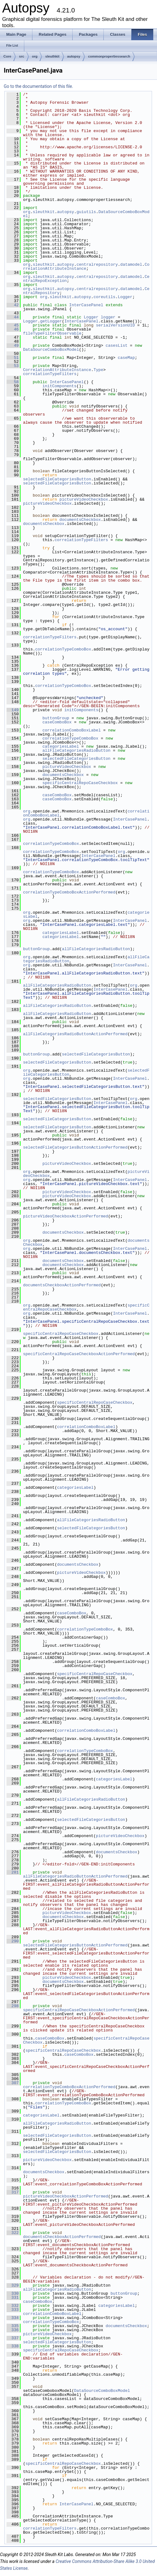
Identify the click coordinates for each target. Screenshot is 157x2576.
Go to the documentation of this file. (38, 86)
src (21, 56)
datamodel (131, 264)
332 (13, 2305)
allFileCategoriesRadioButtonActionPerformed (75, 1034)
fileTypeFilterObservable (52, 333)
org (35, 56)
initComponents (59, 386)
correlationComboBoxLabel (71, 730)
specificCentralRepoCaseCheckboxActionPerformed (79, 1354)
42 (13, 305)
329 (13, 2285)
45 (13, 325)
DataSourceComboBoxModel (51, 349)
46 (13, 329)
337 (13, 2338)
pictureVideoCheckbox (83, 499)
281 (13, 1872)
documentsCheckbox (80, 519)
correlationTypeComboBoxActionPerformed (69, 892)
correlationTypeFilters (50, 374)
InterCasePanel (86, 305)
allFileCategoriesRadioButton (76, 750)
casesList (116, 345)
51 (13, 357)
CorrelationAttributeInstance (57, 370)
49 (13, 345)
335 (13, 2326)
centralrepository (97, 264)
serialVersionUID (115, 325)
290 (13, 1941)
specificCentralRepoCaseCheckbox (80, 783)
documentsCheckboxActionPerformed (62, 1285)
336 (13, 2330)
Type (98, 370)
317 (13, 2192)
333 (13, 2309)
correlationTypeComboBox (63, 649)
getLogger (51, 321)
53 (13, 366)
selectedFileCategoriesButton (57, 479)
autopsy (73, 56)
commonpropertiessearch (109, 56)
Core (7, 56)
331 (13, 2297)
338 (13, 2346)
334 (13, 2318)
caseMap (126, 357)
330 (13, 2293)
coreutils (104, 297)
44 (13, 317)
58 (13, 382)
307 (13, 2083)
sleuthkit (52, 56)
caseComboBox (57, 722)
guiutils (86, 212)
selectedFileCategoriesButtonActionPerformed (75, 1147)
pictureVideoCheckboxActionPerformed (65, 1216)
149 (13, 710)
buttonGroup (55, 718)
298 (13, 2006)
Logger (125, 297)
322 (13, 2233)
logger (108, 317)
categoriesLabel (60, 746)
